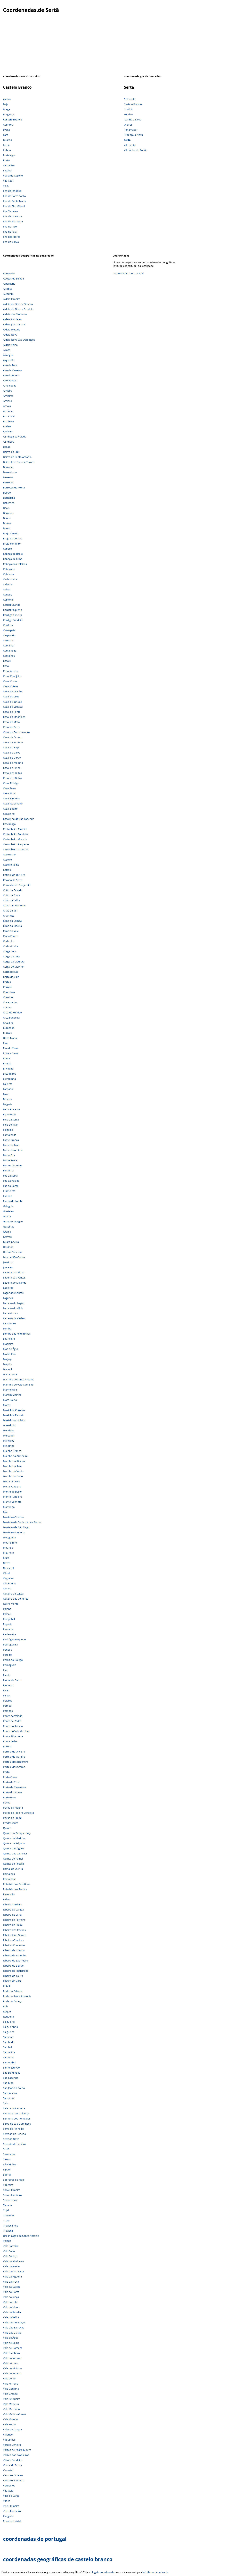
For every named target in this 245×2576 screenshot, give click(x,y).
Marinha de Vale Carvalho (18, 1384)
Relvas (7, 1899)
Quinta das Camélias (15, 1853)
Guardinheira (11, 1241)
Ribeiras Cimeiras (13, 1940)
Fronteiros (9, 1191)
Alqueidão (9, 360)
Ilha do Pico (10, 226)
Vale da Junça (11, 2297)
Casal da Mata (11, 722)
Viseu (6, 185)
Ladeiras (8, 1287)
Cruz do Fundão (12, 1012)
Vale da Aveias (11, 2266)
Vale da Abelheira (13, 2261)
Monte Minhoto (12, 1501)
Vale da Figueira (12, 2276)
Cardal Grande (11, 604)
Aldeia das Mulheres (15, 314)
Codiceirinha (10, 946)
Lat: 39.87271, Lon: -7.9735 (128, 273)
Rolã (5, 2006)
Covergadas (10, 1002)
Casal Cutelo (10, 686)
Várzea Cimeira (12, 2444)
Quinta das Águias (13, 1848)
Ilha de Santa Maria (14, 201)
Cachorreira (10, 579)
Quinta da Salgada (14, 1843)
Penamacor (130, 129)
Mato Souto (10, 1399)
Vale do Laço (10, 2363)
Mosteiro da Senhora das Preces (22, 1522)
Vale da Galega (12, 2286)
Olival (6, 1573)
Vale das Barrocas (13, 2327)
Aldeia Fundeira (12, 319)
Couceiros (9, 992)
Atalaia (7, 426)
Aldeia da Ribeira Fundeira (18, 309)
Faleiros (7, 1083)
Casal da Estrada (13, 706)
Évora (6, 129)
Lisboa (7, 150)
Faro (5, 134)
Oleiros (128, 124)
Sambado (8, 2042)
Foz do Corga (11, 1185)
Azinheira (8, 441)
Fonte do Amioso (13, 1150)
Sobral (7, 2174)
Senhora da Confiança (16, 2113)
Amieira (7, 390)
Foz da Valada (11, 1180)
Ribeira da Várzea (13, 1909)
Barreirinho (10, 472)
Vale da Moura (11, 2307)
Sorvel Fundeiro (12, 2195)
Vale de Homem (12, 2348)
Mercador (9, 1435)
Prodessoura (10, 1823)
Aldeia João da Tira (14, 324)
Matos (6, 1405)
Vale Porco (9, 2424)
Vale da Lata (10, 2302)
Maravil (7, 1369)
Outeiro (7, 1588)
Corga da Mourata (13, 961)
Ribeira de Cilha (12, 1914)
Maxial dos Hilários (14, 1420)
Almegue (8, 355)
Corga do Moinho (13, 966)
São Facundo (10, 2077)
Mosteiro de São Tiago (16, 1527)
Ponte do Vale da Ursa (16, 1731)
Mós (5, 1512)
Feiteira (7, 1099)
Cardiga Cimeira (12, 615)
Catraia (7, 869)
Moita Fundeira (12, 1486)
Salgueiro (8, 2032)
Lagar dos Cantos (13, 1292)
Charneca (8, 915)
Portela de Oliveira (14, 1751)
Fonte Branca (11, 1140)
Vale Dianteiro (11, 2353)
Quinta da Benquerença (17, 1833)
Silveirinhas (10, 2164)
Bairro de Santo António (17, 457)
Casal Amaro (10, 671)
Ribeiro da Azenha (14, 1950)
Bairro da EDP (11, 451)
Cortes (7, 982)
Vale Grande (10, 2393)
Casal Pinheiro (11, 798)
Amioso (7, 400)
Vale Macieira (11, 2404)
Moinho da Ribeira (14, 1461)
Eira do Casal (10, 1048)
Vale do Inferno (12, 2358)
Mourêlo (8, 1547)
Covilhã (128, 109)
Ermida (7, 1063)
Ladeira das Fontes (14, 1277)
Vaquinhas (9, 2439)
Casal (6, 666)
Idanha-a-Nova (132, 119)
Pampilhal (9, 1619)
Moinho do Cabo (13, 1476)
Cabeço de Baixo (13, 553)
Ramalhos (9, 1874)
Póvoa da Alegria (13, 1807)
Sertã (127, 140)
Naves (6, 1563)
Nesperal (8, 1568)
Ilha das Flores (11, 236)
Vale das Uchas (12, 2332)
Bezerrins (8, 502)
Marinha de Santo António (18, 1379)
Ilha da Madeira (12, 190)
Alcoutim (8, 293)
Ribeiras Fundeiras (14, 1945)
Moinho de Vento (13, 1471)
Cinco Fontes (10, 936)
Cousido (8, 997)
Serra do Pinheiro (13, 2128)
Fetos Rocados (11, 1109)
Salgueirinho (10, 2026)
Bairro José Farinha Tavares (19, 462)
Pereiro (7, 1654)
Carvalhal (8, 645)
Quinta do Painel (13, 1858)
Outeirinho (9, 1583)
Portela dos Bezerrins (15, 1761)
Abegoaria (9, 273)
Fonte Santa (10, 1160)
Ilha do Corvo (11, 241)
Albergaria (9, 283)
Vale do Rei (9, 2378)
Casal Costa (10, 681)
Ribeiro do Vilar (12, 1981)
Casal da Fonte (11, 711)
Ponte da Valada (12, 1716)
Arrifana (8, 411)
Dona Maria (10, 1038)
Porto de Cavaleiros (14, 1787)
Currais (7, 1033)
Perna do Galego (13, 1659)
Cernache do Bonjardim (17, 885)
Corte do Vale (11, 976)
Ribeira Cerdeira (12, 1904)
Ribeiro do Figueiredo (15, 1970)
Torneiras (8, 2215)
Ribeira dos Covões (14, 1930)
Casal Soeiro (10, 808)
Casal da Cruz (11, 696)
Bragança (8, 114)
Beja (5, 104)
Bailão (6, 446)
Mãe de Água (11, 1349)
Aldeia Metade (11, 329)
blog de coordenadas (103, 2572)
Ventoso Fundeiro (13, 2480)
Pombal (7, 1705)
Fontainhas (9, 1134)
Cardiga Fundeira (13, 620)
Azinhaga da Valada (14, 436)
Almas (6, 350)
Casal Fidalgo (11, 783)
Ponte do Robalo (13, 1726)
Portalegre (9, 155)
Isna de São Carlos (14, 1257)
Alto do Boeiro (11, 375)
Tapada (7, 2205)
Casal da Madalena (14, 717)
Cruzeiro (8, 1022)
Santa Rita (9, 2052)
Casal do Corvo (12, 757)
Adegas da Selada (13, 278)
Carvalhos (9, 655)
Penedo (7, 1649)
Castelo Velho (11, 864)
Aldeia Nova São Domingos (19, 339)
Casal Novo (9, 793)
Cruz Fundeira (11, 1017)
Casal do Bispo (11, 747)
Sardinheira (10, 2093)
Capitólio (8, 599)
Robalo (7, 1986)
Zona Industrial (12, 2521)
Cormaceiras (10, 971)
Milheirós (8, 1440)
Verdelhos (9, 2485)
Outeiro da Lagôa (13, 1593)
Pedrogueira (10, 1644)
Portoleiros (9, 1797)
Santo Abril (9, 2062)
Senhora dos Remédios (16, 2118)
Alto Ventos (10, 380)
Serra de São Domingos (17, 2123)
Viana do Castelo (13, 175)
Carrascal (8, 640)
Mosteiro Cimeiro (13, 1517)
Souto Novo (10, 2200)
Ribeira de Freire (13, 1924)
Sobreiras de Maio (13, 2179)
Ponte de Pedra (12, 1721)
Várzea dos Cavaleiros (16, 2455)
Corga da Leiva (11, 956)
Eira (5, 1043)
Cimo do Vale (11, 931)
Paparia (7, 1624)
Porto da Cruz (11, 1782)
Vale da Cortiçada (13, 2271)
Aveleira (8, 431)
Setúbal (7, 170)
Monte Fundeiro (12, 1496)
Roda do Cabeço (12, 2001)
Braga (6, 109)
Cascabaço (9, 824)
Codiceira (8, 941)
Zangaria (8, 2516)
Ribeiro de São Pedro (15, 1960)
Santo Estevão (11, 2067)
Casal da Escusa (12, 701)
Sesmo (7, 2159)
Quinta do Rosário (13, 1863)
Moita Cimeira (11, 1481)
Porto (6, 160)
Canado (7, 594)
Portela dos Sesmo (14, 1766)
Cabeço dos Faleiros (15, 564)
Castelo (7, 859)
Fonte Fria (9, 1155)
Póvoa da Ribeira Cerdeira (18, 1812)
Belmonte (129, 99)
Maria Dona (10, 1374)
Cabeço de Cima (12, 558)
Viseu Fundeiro (12, 2511)
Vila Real (8, 180)
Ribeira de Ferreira (14, 1919)
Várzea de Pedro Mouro (17, 2449)
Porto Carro (10, 1777)
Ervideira (8, 1068)
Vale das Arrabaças (14, 2322)
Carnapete (9, 630)
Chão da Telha (11, 900)
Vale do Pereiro (12, 2373)
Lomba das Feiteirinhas (17, 1333)
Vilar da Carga (11, 2495)
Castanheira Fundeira (16, 834)
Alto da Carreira (12, 370)
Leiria (6, 145)
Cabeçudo (9, 569)
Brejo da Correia (12, 538)
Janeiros (8, 1262)
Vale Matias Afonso (14, 2414)
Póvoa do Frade (12, 1817)
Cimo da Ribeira (12, 925)
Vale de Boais (11, 2342)
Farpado (8, 1089)
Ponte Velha (10, 1741)
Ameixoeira (10, 385)
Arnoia (7, 406)
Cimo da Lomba (12, 920)
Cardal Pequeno (12, 609)
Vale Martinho (11, 2409)
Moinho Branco (12, 1450)
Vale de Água (10, 2337)
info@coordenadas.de (155, 2572)
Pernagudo (9, 1665)
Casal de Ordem (12, 737)
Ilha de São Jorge (13, 221)
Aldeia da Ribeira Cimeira (18, 304)
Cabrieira (8, 574)
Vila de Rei (130, 145)
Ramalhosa (9, 1879)
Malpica (7, 1364)
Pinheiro (8, 1685)
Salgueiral (9, 2021)
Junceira (8, 1267)
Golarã (7, 1216)
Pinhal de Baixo (12, 1680)
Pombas (8, 1710)
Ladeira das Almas (14, 1272)
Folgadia (8, 1129)
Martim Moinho (12, 1394)
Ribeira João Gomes (14, 1935)
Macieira (8, 1343)
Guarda (7, 140)
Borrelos (8, 513)
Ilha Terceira (10, 211)
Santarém (9, 165)
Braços (7, 523)
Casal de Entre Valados (16, 732)
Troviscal (8, 2230)
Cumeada (8, 1027)
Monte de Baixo (12, 1491)
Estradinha (9, 1078)
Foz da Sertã (10, 1175)
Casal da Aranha (12, 691)
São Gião (8, 2082)
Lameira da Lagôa (13, 1303)
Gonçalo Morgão (13, 1221)
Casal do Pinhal (12, 767)
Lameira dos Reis (13, 1308)
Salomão (8, 2037)
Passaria (8, 1629)
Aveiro (7, 99)
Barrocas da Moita (14, 487)
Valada (7, 2240)
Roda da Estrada (12, 1991)
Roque (7, 2011)
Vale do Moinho (12, 2368)
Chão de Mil (10, 910)
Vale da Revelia (12, 2312)
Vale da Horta (11, 2291)
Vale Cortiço (10, 2256)
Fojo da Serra (11, 1119)
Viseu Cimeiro (11, 2506)
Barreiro (8, 477)
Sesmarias (9, 2154)
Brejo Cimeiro (11, 533)
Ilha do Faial (10, 231)
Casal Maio (9, 788)
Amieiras (8, 395)
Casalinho (9, 813)
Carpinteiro (10, 635)
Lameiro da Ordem (14, 1318)
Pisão (6, 1690)
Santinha (8, 2057)
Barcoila (8, 467)
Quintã (7, 1828)
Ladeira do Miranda (14, 1282)
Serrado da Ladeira (14, 2144)
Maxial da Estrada (13, 1415)
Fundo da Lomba (13, 1201)
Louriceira (9, 1338)
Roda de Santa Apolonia (17, 1996)
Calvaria (8, 584)
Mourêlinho (10, 1542)
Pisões (7, 1695)
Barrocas (8, 482)
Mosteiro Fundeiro (14, 1532)
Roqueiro (8, 2016)
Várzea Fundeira (12, 2460)
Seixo (6, 2103)
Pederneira (9, 1634)
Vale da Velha (11, 2317)
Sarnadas (8, 2098)
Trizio (6, 2220)
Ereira (6, 1058)
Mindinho (8, 1445)
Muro (6, 1557)
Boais (6, 508)
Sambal (7, 2047)
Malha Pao (9, 1354)
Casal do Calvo (11, 752)
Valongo (8, 2434)
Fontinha (8, 1170)
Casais (7, 660)
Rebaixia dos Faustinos (16, 1884)
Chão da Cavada (12, 890)
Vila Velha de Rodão (135, 150)
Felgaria (7, 1104)
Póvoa (6, 1802)
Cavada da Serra (12, 880)
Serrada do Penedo (14, 2133)
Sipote (7, 2169)
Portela (7, 1746)
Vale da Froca (11, 2281)
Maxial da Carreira (14, 1410)
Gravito (7, 1236)
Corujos (7, 987)
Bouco (7, 518)
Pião (5, 1670)
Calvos (7, 589)
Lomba (7, 1328)
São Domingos (11, 2072)
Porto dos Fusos (12, 1792)
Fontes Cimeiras (12, 1165)
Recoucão (9, 1894)
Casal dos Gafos (12, 778)
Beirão (7, 492)
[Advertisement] (122, 45)
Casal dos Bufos (12, 773)
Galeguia (8, 1206)
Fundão (128, 114)
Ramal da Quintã (13, 1868)
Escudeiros (9, 1073)
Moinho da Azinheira (15, 1456)
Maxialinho (9, 1425)
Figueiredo (9, 1114)
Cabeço (7, 548)
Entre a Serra (11, 1053)
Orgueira (8, 1578)
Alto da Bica (10, 365)
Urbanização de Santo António (21, 2235)
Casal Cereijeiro (12, 676)
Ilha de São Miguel (14, 206)
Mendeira (8, 1430)
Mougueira (9, 1537)
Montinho (9, 1507)
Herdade (8, 1247)
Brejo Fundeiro (12, 543)
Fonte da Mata (11, 1145)
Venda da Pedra (12, 2465)
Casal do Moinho (13, 762)
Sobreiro (8, 2184)
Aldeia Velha (10, 344)
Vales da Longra (12, 2429)
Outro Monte (11, 1603)
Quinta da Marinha (14, 1838)
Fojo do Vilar (10, 1124)
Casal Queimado (12, 803)
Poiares (7, 1700)
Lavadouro (9, 1323)
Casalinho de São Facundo (18, 818)
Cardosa (8, 625)
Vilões (6, 2500)
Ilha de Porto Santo (14, 196)
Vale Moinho (10, 2419)
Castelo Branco (12, 119)
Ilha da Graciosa (12, 216)
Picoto (6, 1675)
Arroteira (8, 421)
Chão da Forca (11, 895)
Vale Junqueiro (11, 2398)
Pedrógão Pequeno (14, 1639)
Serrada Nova (11, 2139)
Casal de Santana (13, 742)
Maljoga (7, 1359)
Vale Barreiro (11, 2246)
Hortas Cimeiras (12, 1252)
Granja (7, 1231)
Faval (6, 1094)
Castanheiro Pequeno (16, 844)
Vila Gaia (8, 2490)
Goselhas (8, 1226)
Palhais (7, 1614)
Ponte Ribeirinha (13, 1736)
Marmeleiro (10, 1389)
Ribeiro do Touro (13, 1975)
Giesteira (8, 1211)
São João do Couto (14, 2088)
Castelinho (9, 854)
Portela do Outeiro (14, 1756)
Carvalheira (10, 650)
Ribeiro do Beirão (13, 1965)
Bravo (6, 528)
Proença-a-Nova (133, 134)
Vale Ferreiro (10, 2383)
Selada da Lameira (14, 2108)
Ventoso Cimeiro (13, 2475)
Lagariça (8, 1298)
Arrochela (9, 416)
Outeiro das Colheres (15, 1598)
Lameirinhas (10, 1313)
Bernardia (9, 497)
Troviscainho (10, 2225)
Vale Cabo (9, 2251)
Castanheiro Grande (15, 839)
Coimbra (8, 124)
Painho (7, 1608)
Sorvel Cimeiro (11, 2190)
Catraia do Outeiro (14, 875)
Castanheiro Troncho (15, 849)
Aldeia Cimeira (11, 299)
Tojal (6, 2210)
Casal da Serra (11, 727)
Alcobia (7, 288)
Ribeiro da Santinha (14, 1955)
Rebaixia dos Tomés (15, 1889)
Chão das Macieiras (14, 905)
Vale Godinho (11, 2388)
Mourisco (8, 1552)
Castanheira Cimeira (15, 829)
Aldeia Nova (10, 334)
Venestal (8, 2470)
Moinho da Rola (12, 1466)
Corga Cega (10, 951)
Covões (7, 1007)
